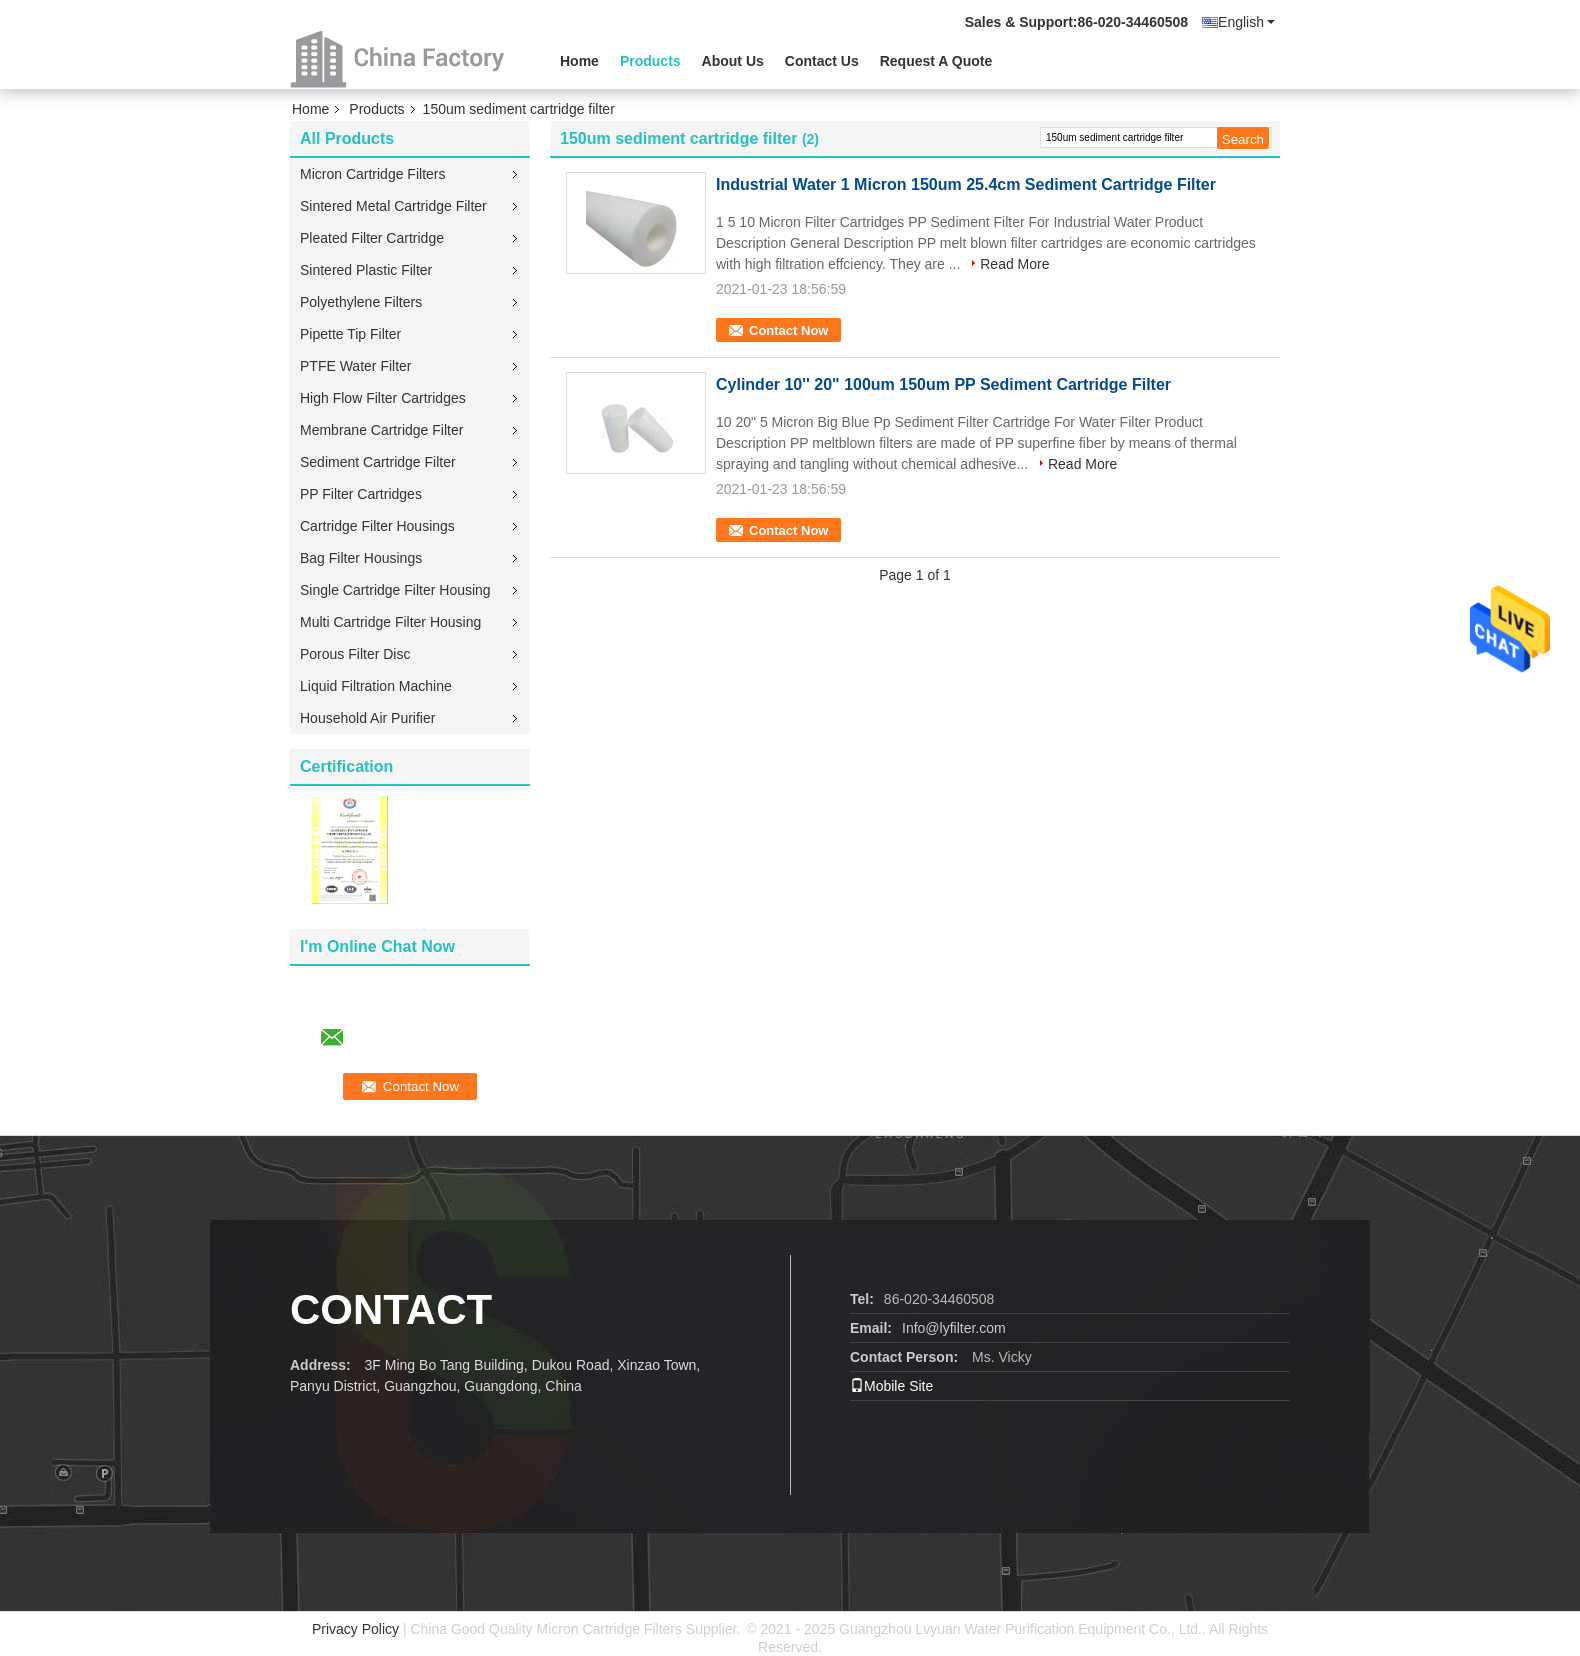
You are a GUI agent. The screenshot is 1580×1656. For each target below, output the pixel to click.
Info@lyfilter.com (954, 1328)
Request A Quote (936, 61)
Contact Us (822, 61)
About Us (733, 61)
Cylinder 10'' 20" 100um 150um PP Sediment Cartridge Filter (943, 384)
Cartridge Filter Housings (377, 526)
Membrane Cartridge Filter (381, 430)
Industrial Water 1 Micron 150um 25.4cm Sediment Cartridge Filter (966, 184)
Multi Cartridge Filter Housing (390, 622)
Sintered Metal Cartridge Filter (393, 206)
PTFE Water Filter (356, 366)
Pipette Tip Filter (350, 334)
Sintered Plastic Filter (366, 270)
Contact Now (788, 330)
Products (650, 61)
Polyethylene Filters (361, 302)
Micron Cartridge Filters (372, 174)
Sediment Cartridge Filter (378, 462)
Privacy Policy (355, 1629)
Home (579, 61)
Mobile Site (891, 1386)
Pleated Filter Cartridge (372, 238)
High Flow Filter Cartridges (383, 398)
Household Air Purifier (367, 718)
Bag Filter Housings (361, 558)
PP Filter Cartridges (361, 494)
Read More (1014, 264)
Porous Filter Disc (355, 654)
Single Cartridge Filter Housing (395, 590)
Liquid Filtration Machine (376, 686)
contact (391, 1309)
